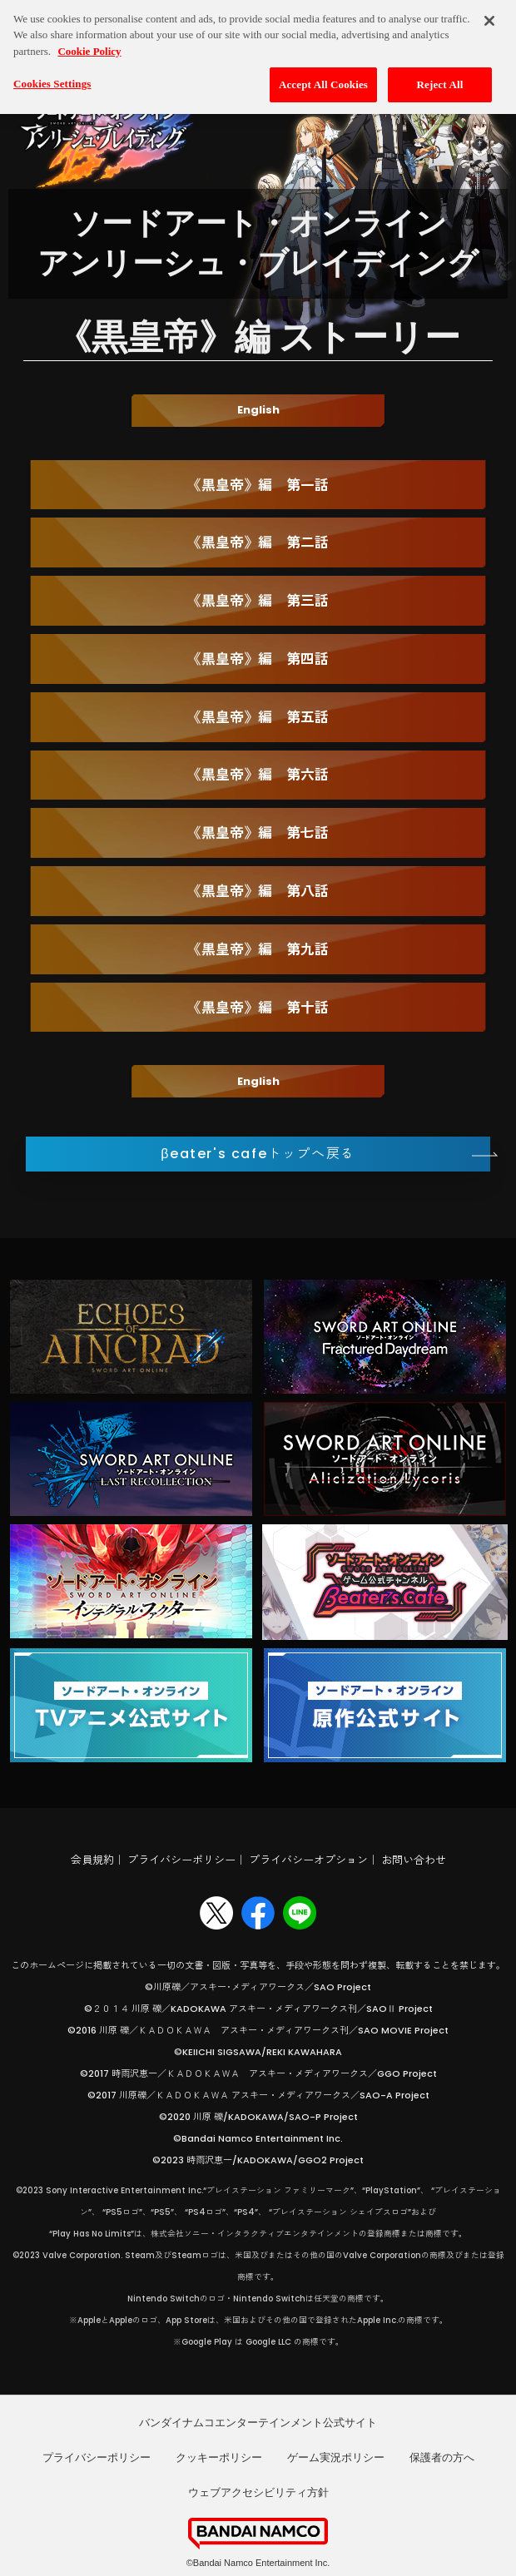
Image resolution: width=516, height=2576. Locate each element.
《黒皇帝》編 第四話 (258, 659)
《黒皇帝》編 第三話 (258, 601)
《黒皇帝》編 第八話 (258, 891)
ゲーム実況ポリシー (336, 2457)
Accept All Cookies (323, 75)
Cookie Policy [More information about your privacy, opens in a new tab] (89, 42)
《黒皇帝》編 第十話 (258, 1008)
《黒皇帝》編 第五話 (258, 717)
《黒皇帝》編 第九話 (258, 949)
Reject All (440, 75)
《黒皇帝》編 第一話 (258, 485)
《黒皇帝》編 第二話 (258, 542)
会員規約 (92, 1860)
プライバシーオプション (308, 1860)
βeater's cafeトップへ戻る (258, 1153)
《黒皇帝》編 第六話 (258, 775)
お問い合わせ (413, 1860)
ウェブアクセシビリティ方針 (258, 2492)
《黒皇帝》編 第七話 (258, 833)
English (258, 410)
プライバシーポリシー (181, 1860)
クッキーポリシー (219, 2457)
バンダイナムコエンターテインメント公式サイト (258, 2422)
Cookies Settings (52, 74)
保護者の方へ (441, 2457)
